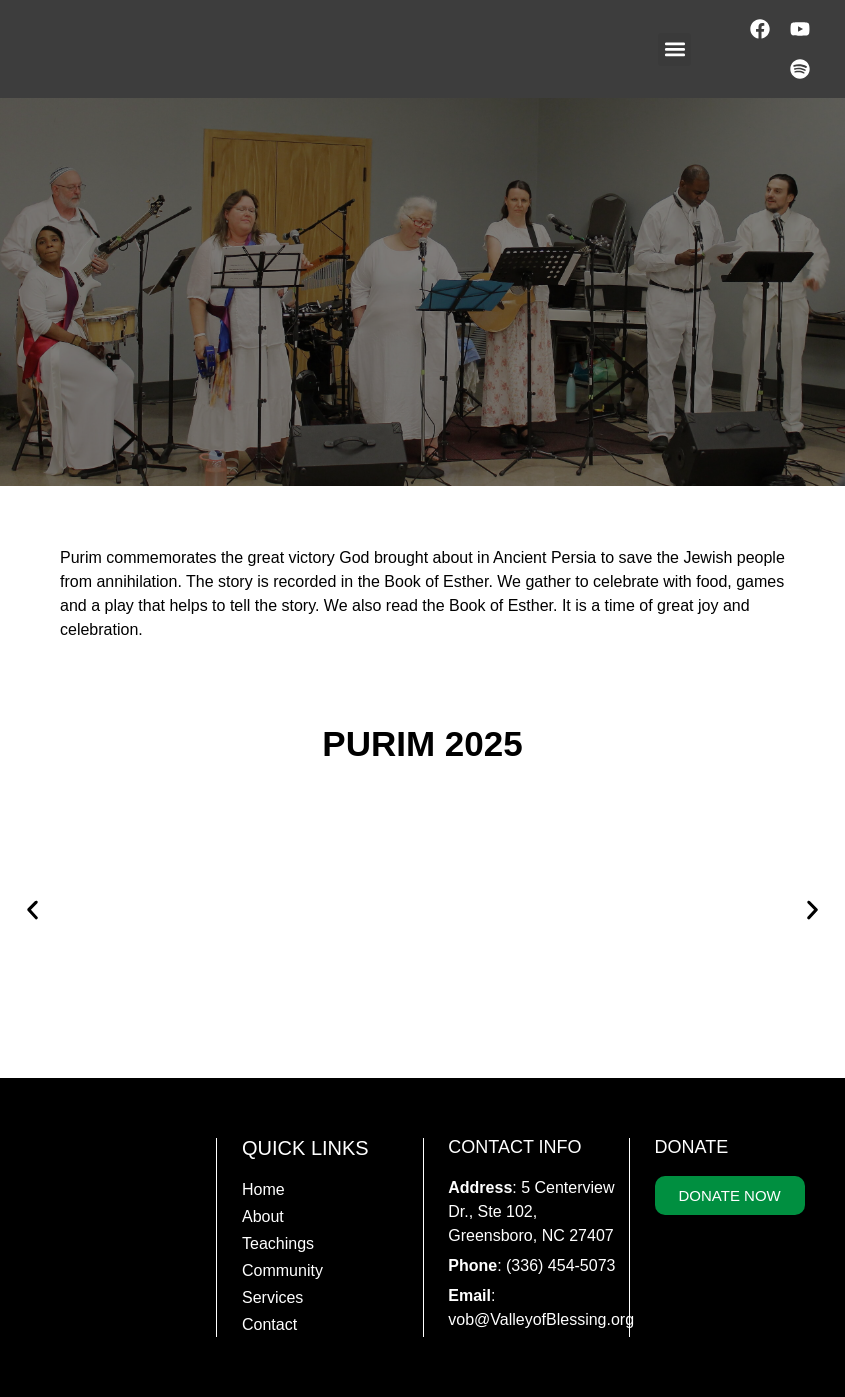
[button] (674, 49)
